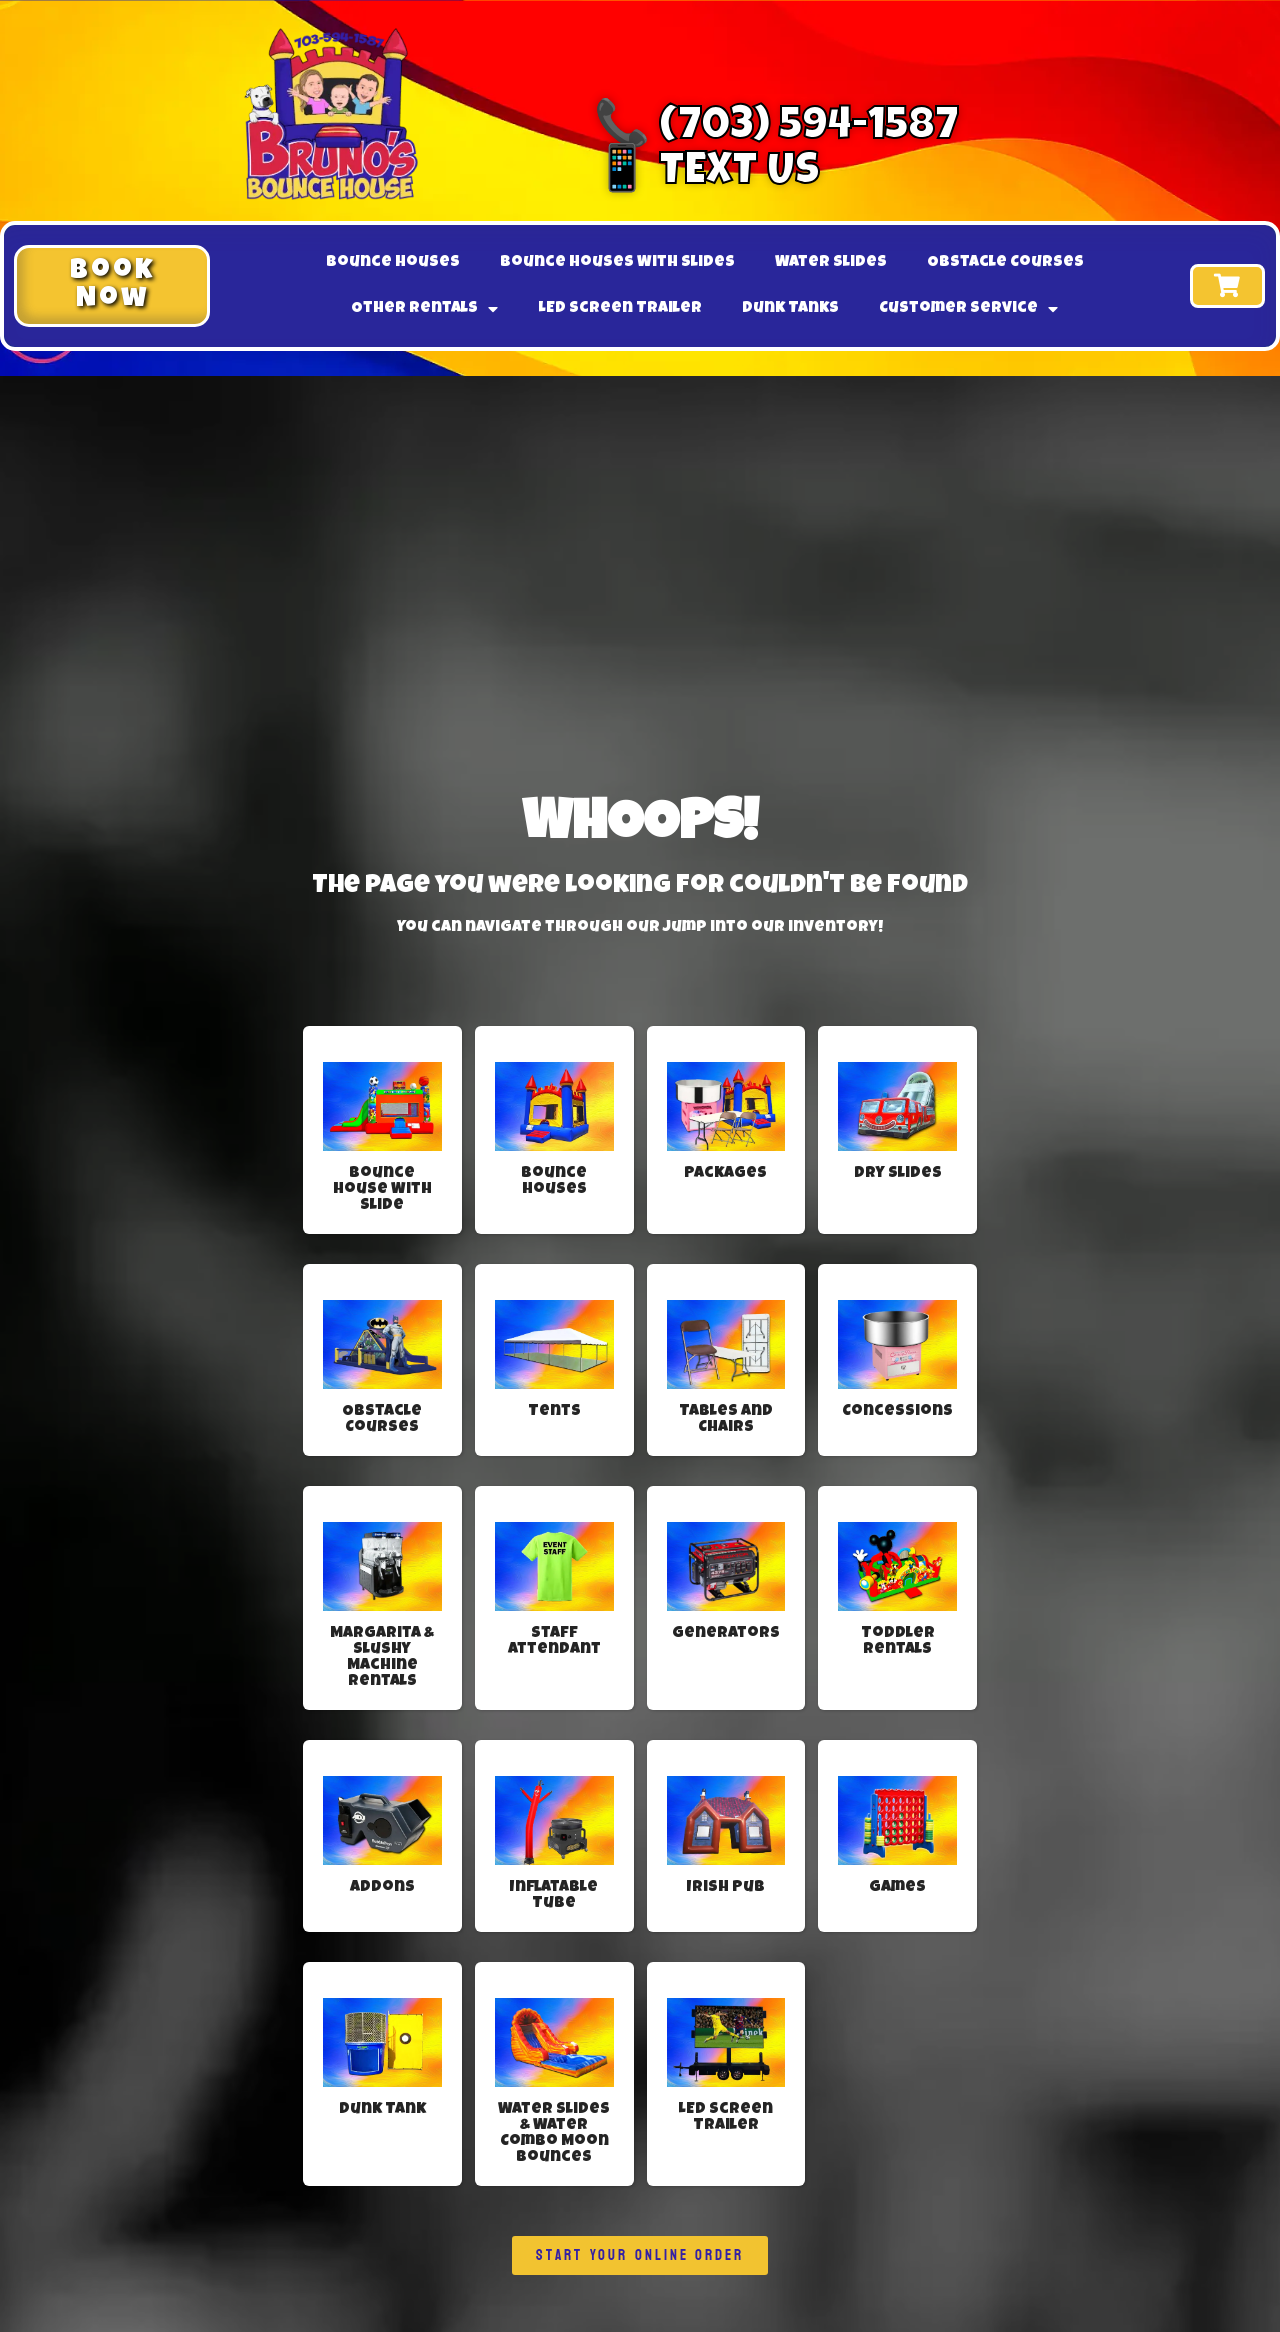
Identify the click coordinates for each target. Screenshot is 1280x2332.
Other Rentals (424, 309)
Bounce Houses (393, 263)
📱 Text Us (707, 173)
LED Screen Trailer (620, 309)
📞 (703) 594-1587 (776, 128)
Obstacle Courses (1005, 263)
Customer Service (968, 309)
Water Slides (831, 263)
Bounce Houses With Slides (617, 263)
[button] (112, 286)
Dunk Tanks (790, 309)
